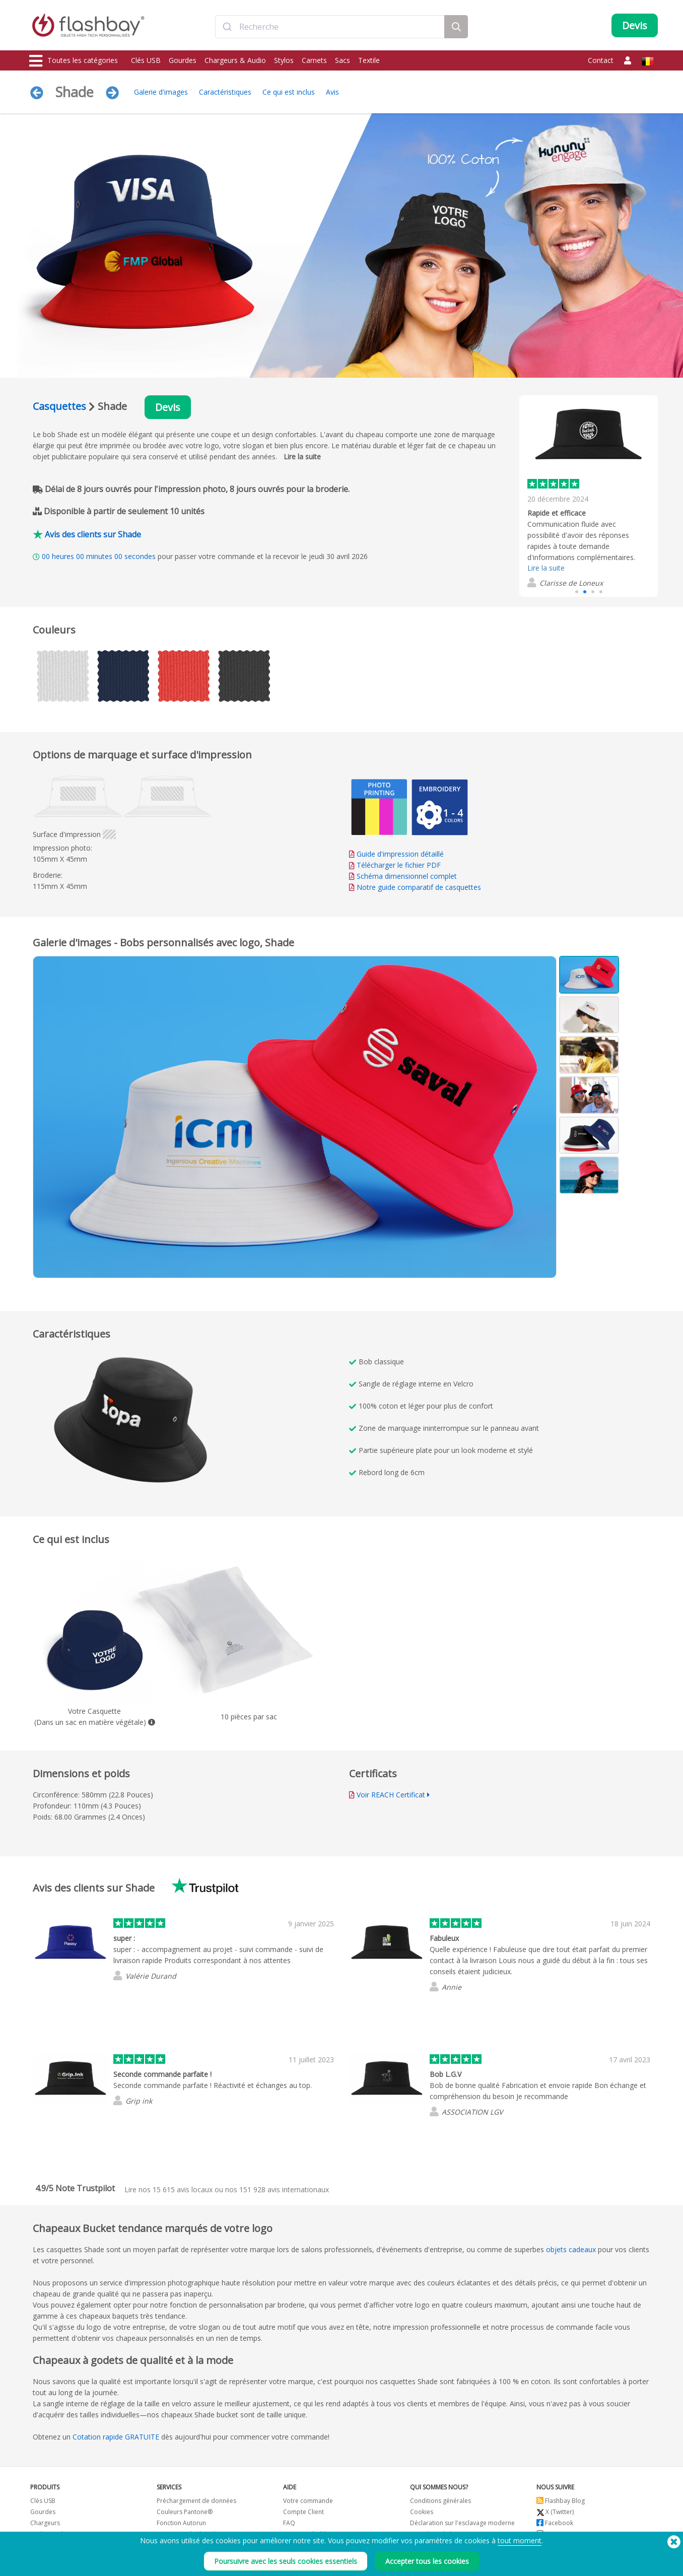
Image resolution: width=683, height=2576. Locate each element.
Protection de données (189, 2534)
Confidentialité (431, 2534)
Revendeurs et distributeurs (322, 2545)
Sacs (342, 60)
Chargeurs (45, 2523)
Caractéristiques (225, 92)
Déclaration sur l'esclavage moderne (462, 2523)
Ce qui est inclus (288, 92)
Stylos (284, 60)
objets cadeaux (571, 2249)
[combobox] (330, 26)
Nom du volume (179, 2545)
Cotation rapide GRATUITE (116, 2437)
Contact (600, 60)
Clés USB (146, 60)
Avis (332, 92)
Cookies (421, 2512)
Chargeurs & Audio (235, 60)
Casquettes (59, 406)
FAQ (289, 2523)
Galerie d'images (161, 92)
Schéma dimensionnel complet (407, 876)
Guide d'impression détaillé (400, 854)
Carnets (314, 60)
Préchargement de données (196, 2500)
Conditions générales (440, 2500)
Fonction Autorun (181, 2523)
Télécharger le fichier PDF (395, 865)
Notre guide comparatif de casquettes (419, 887)
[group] (588, 489)
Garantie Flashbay (308, 2534)
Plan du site (299, 2556)
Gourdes (182, 60)
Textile (369, 60)
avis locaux (183, 2189)
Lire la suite (302, 456)
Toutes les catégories (73, 60)
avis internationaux (284, 2189)
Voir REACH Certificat (391, 1794)
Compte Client (303, 2512)
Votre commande (308, 2500)
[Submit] (227, 27)
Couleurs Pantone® (185, 2512)
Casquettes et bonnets (62, 2556)
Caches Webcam (54, 2534)
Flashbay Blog (560, 2500)
